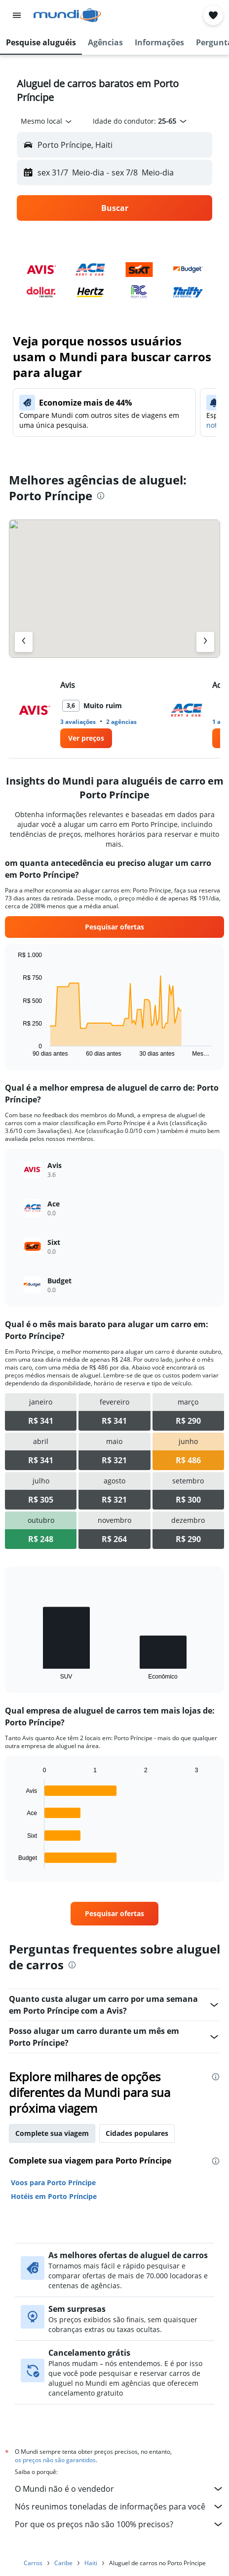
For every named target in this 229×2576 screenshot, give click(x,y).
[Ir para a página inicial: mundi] (67, 15)
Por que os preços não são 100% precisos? (119, 2524)
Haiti (90, 2563)
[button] (17, 15)
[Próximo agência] (205, 642)
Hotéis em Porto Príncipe (54, 2196)
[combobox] (47, 121)
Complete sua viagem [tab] (52, 2133)
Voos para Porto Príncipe (53, 2182)
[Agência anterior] (24, 642)
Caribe (63, 2563)
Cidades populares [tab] (137, 2133)
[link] (86, 738)
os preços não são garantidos (55, 2460)
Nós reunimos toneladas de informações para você (119, 2506)
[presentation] (100, 495)
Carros (33, 2563)
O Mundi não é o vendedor (119, 2489)
